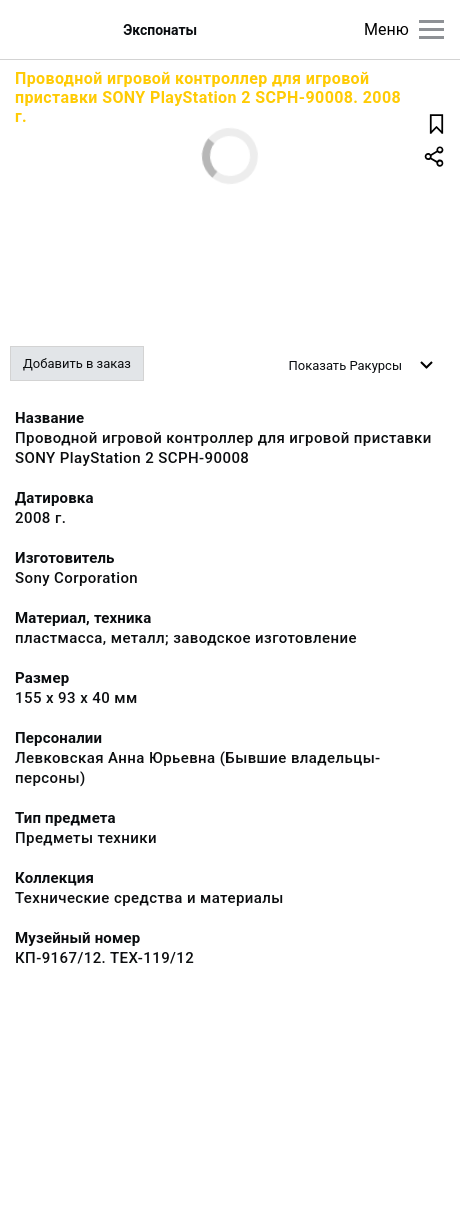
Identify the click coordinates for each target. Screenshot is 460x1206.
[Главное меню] (431, 29)
